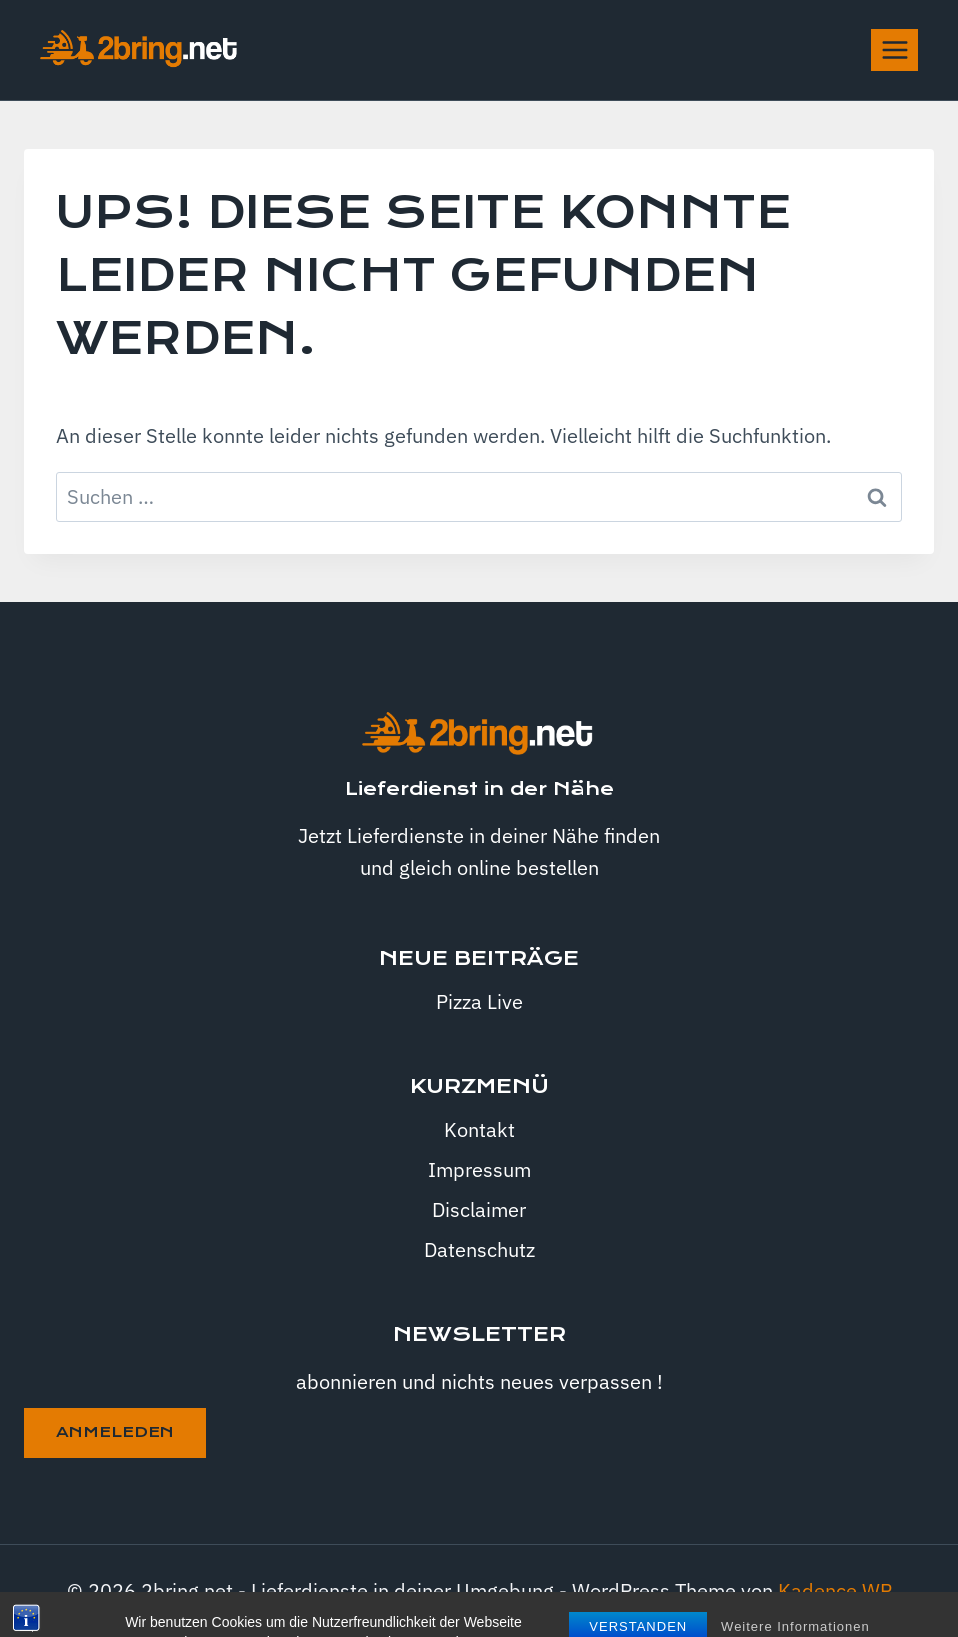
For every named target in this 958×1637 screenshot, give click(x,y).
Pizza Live (479, 1001)
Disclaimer (479, 1209)
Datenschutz (479, 1249)
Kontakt (479, 1129)
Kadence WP (835, 1590)
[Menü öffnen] (894, 49)
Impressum (479, 1169)
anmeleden (115, 1432)
